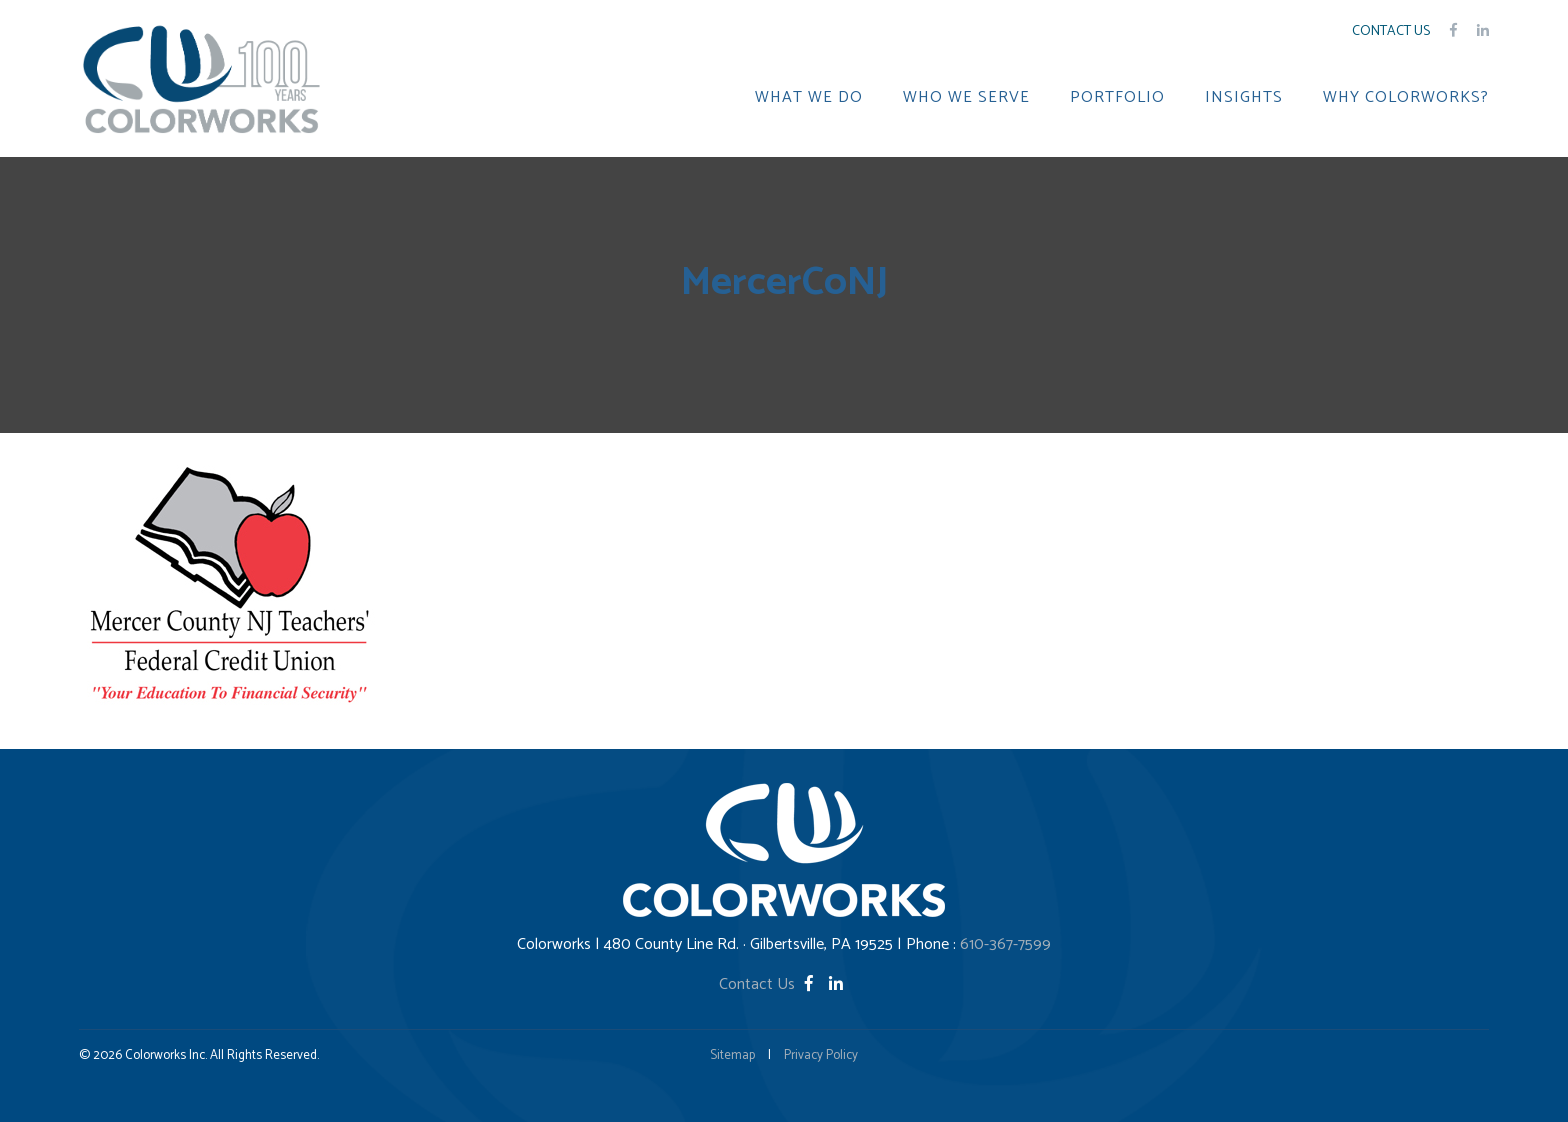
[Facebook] (811, 984)
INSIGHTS (1244, 98)
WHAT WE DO (809, 98)
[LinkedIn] (836, 984)
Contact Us (1391, 31)
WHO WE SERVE (966, 98)
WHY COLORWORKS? (1406, 98)
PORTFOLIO (1117, 98)
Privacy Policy (821, 1055)
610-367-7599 (1005, 944)
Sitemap (732, 1055)
